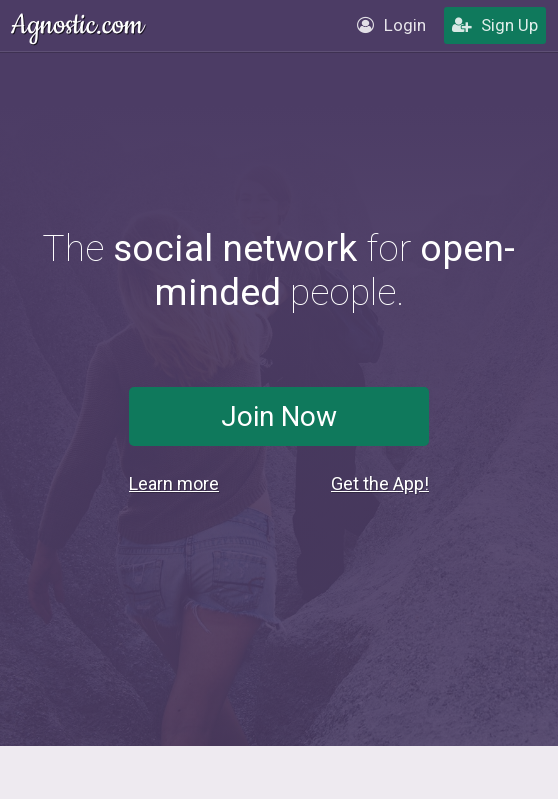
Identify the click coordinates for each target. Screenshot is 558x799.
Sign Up (495, 25)
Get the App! (380, 483)
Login (391, 25)
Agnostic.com (79, 25)
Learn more (174, 483)
